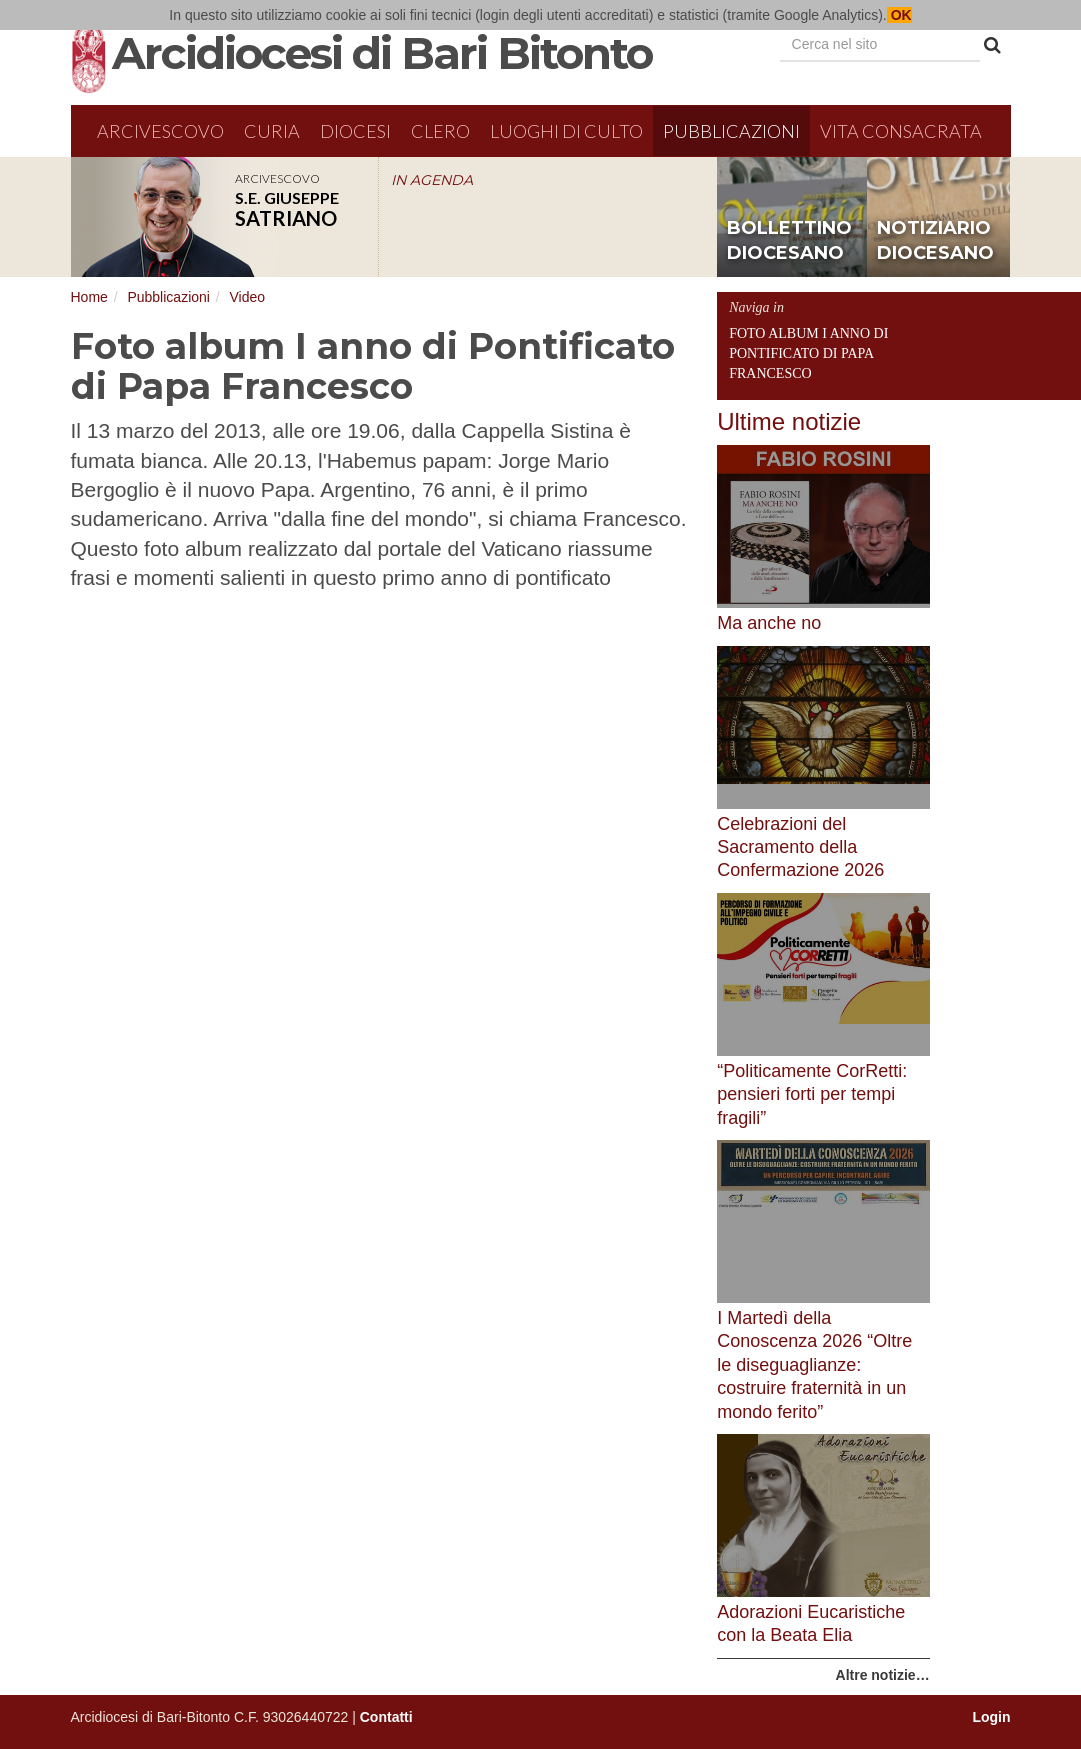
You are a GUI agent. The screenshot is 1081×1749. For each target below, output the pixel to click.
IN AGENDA (432, 180)
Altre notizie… (883, 1675)
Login (991, 1717)
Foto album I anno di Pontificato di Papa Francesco (808, 353)
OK (899, 15)
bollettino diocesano (789, 241)
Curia (272, 131)
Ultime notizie (789, 421)
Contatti (386, 1717)
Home (89, 297)
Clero (440, 131)
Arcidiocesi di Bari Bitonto (382, 53)
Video (247, 297)
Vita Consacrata (901, 131)
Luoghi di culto (566, 131)
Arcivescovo (160, 131)
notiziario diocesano (935, 241)
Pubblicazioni (731, 131)
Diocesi (355, 131)
